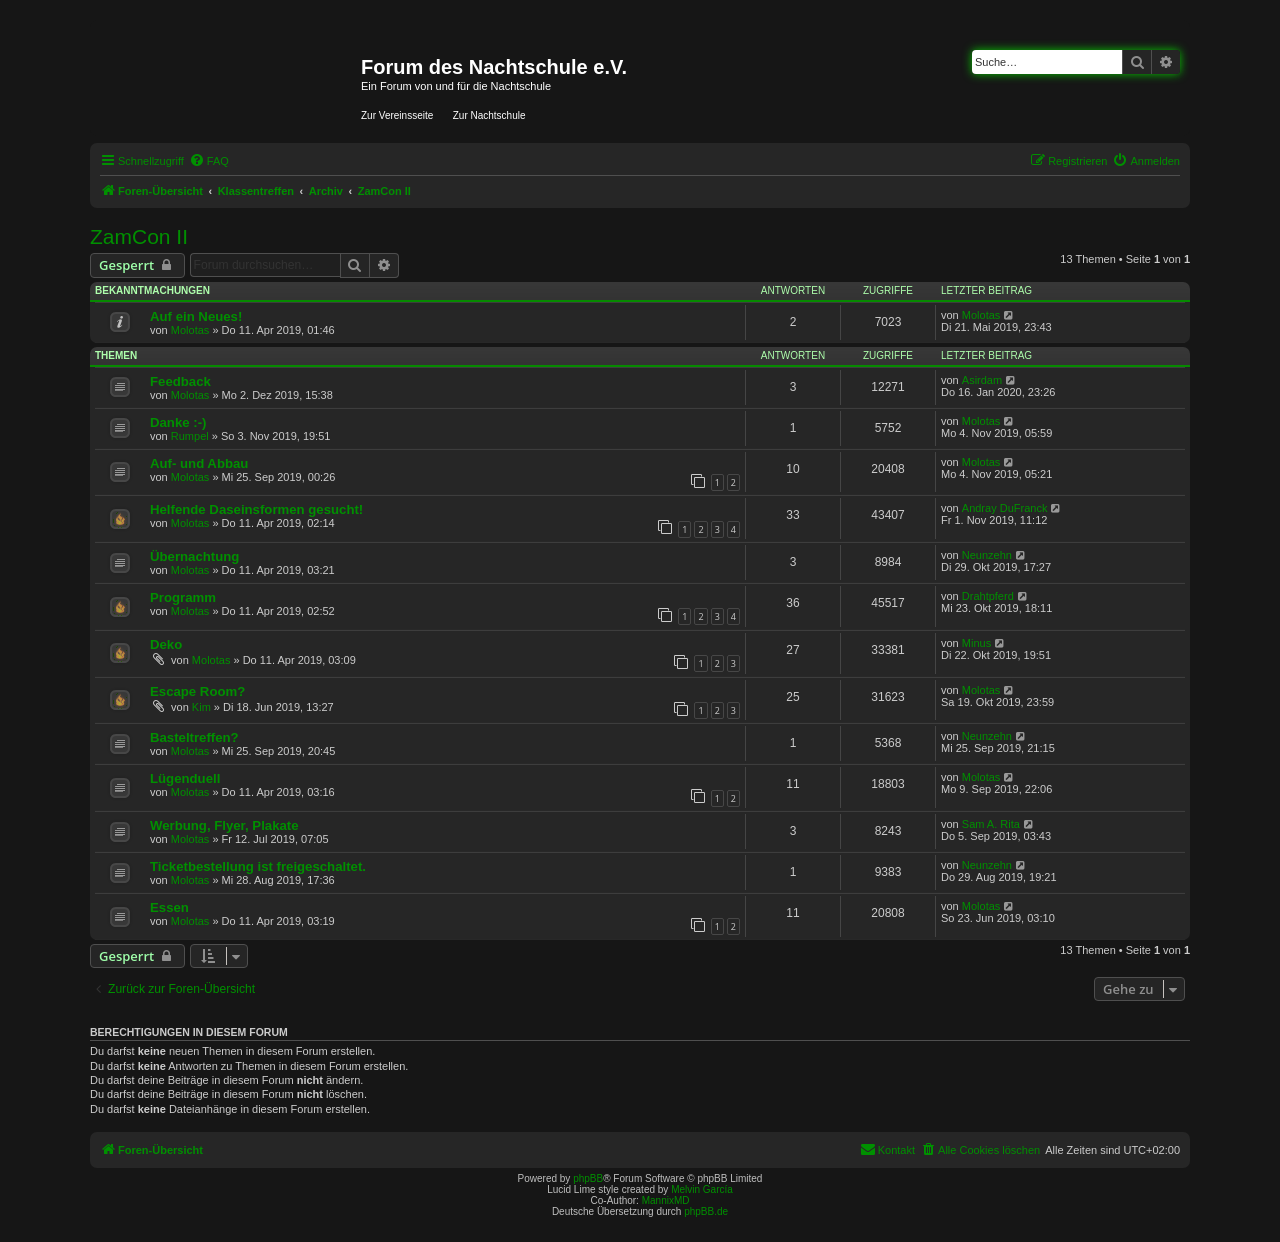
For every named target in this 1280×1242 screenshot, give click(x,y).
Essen (169, 907)
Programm (183, 597)
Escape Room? (197, 691)
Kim (201, 707)
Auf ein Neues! (196, 316)
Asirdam (982, 380)
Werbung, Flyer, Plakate (224, 825)
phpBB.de (706, 1211)
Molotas (190, 330)
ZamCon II (139, 236)
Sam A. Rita (991, 824)
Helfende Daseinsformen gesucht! (256, 509)
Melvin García (702, 1189)
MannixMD (666, 1200)
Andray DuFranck (1005, 508)
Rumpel (190, 436)
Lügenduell (185, 778)
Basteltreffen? (194, 737)
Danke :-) (178, 422)
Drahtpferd (988, 596)
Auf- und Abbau (199, 463)
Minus (976, 643)
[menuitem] (209, 161)
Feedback (180, 381)
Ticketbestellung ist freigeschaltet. (258, 866)
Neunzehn (987, 555)
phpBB (588, 1178)
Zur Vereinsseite (397, 115)
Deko (166, 644)
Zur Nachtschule (489, 115)
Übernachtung (194, 556)
